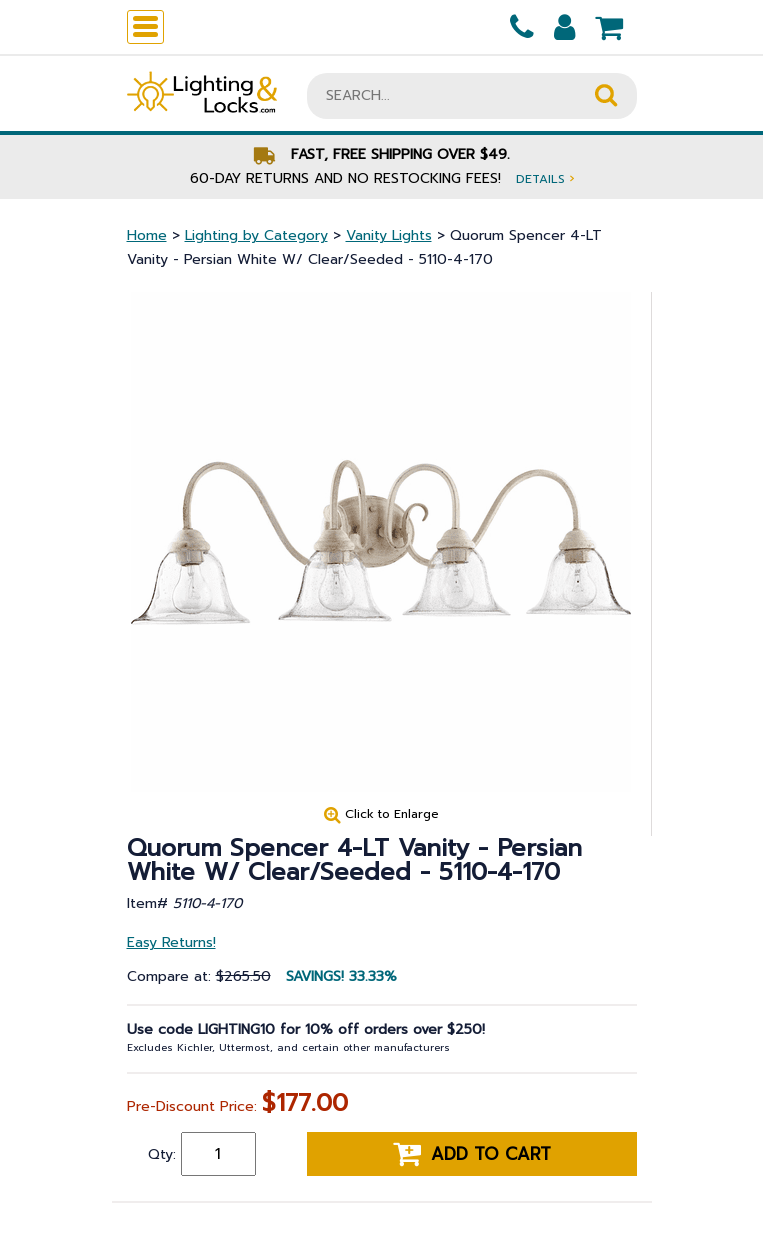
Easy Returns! (171, 942)
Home (147, 235)
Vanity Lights (389, 235)
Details (545, 178)
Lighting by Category (256, 235)
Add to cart (472, 1154)
